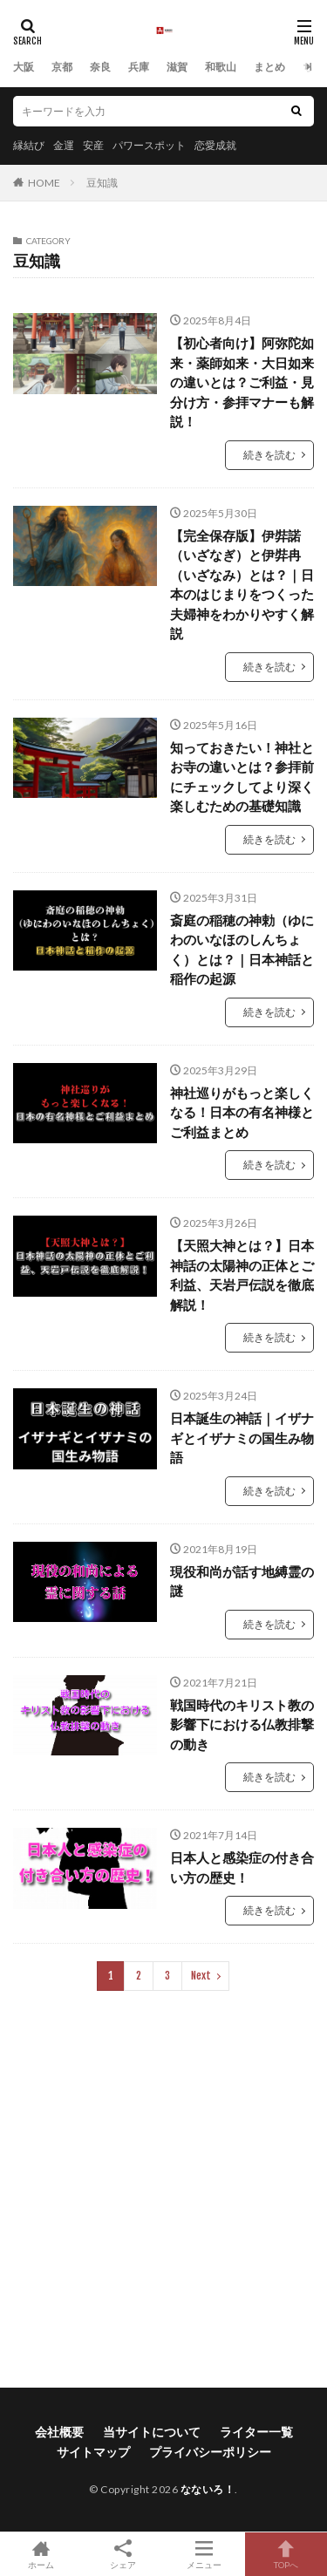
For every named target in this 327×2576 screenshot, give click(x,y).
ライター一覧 (256, 2431)
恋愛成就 (215, 145)
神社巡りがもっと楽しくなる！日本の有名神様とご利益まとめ (242, 1112)
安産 (93, 145)
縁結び (28, 145)
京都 (61, 66)
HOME (44, 182)
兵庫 (138, 66)
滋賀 (177, 66)
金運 (63, 145)
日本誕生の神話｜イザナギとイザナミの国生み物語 (242, 1437)
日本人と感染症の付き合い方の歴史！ (242, 1867)
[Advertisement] (163, 2189)
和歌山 (220, 66)
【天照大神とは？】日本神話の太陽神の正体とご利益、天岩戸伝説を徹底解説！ (242, 1274)
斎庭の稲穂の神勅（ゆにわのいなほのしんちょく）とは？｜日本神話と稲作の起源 (242, 949)
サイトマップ (93, 2451)
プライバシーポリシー (210, 2451)
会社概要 (59, 2431)
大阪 (23, 66)
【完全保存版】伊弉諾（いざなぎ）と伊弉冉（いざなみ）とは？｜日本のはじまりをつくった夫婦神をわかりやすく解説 (242, 585)
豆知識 (102, 182)
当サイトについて (152, 2431)
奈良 (100, 66)
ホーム (41, 2554)
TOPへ (286, 2554)
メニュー (205, 2554)
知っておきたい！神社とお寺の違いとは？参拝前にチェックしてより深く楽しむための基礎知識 (242, 776)
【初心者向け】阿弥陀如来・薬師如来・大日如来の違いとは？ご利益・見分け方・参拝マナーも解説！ (242, 382)
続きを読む (269, 454)
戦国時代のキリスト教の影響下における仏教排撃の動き (242, 1724)
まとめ (269, 66)
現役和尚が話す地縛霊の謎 (242, 1581)
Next (201, 1975)
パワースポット (149, 145)
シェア (123, 2554)
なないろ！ (208, 2489)
